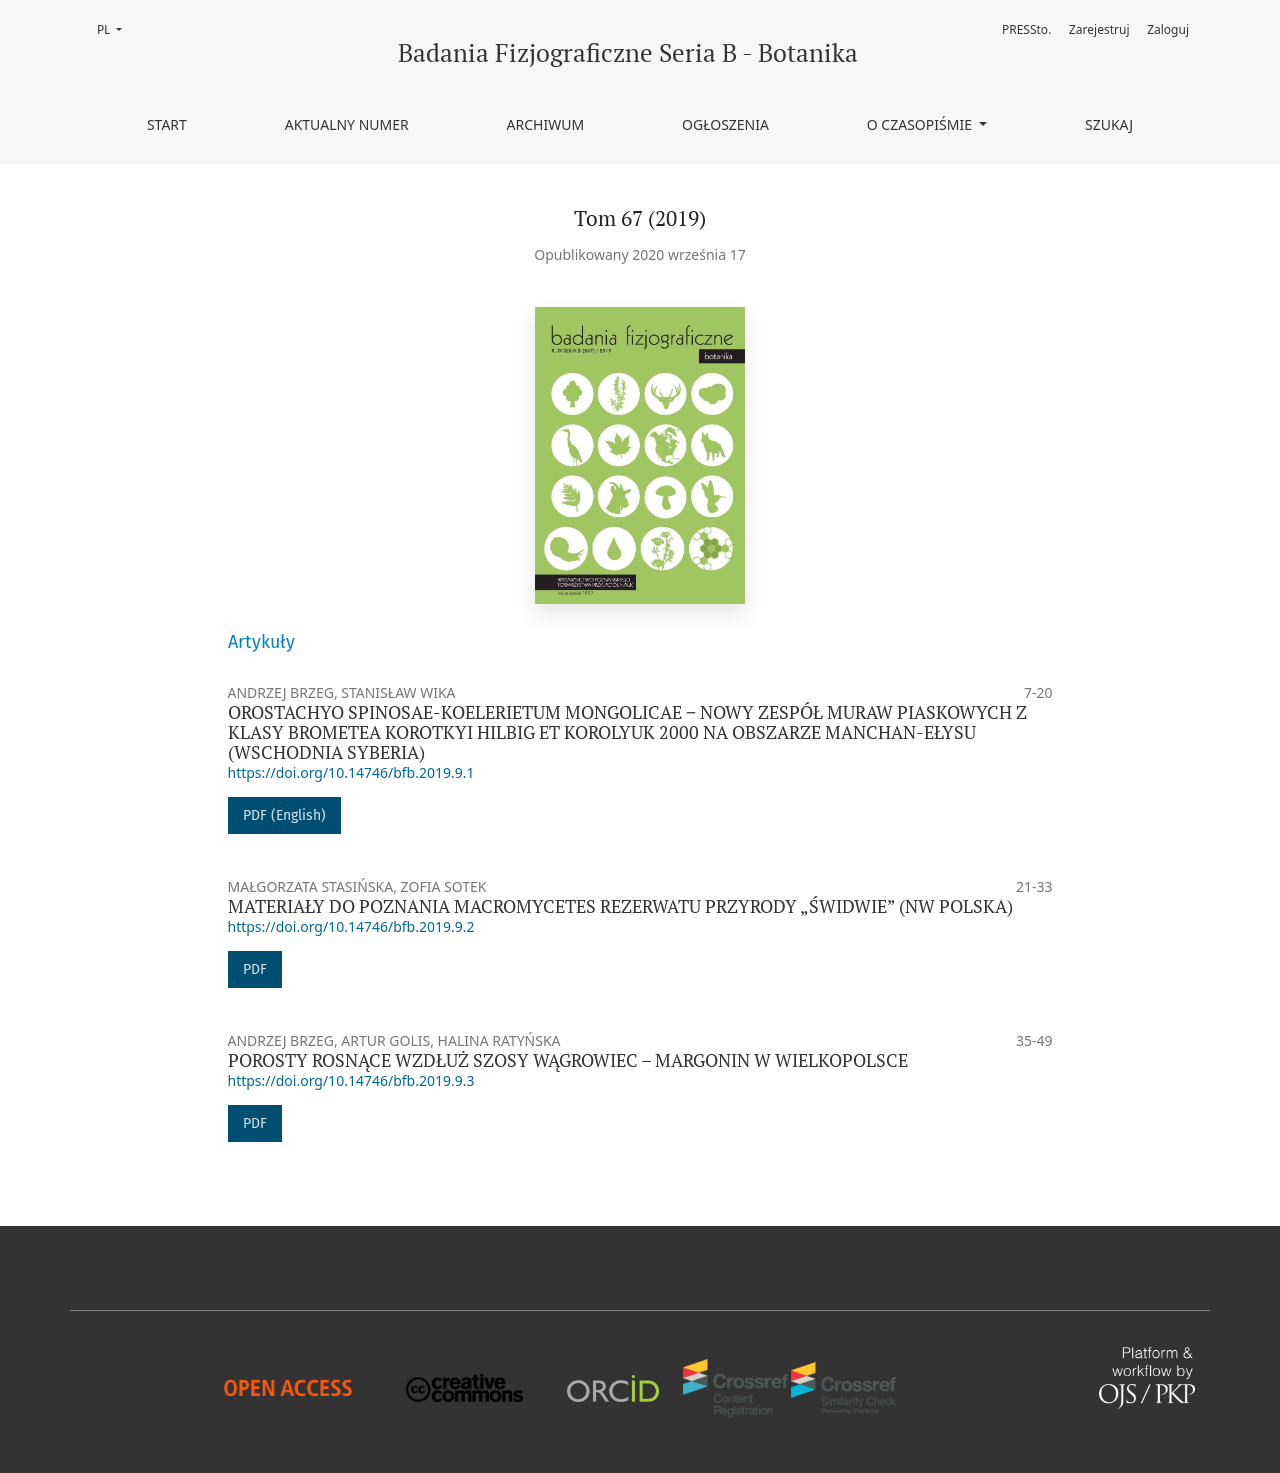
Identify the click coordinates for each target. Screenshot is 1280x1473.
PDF (255, 969)
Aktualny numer (347, 124)
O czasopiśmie (921, 124)
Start (167, 124)
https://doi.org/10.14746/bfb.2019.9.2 (351, 926)
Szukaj (1109, 124)
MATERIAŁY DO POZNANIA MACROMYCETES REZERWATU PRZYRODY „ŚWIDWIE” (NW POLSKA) (620, 906)
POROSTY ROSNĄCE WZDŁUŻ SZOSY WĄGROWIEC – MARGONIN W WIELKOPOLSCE (568, 1060)
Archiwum (546, 124)
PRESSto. (1026, 29)
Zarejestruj (1099, 29)
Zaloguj (1168, 29)
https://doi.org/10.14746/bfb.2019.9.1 (351, 772)
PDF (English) (284, 815)
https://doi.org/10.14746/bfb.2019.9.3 (351, 1080)
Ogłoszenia (725, 124)
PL (115, 28)
